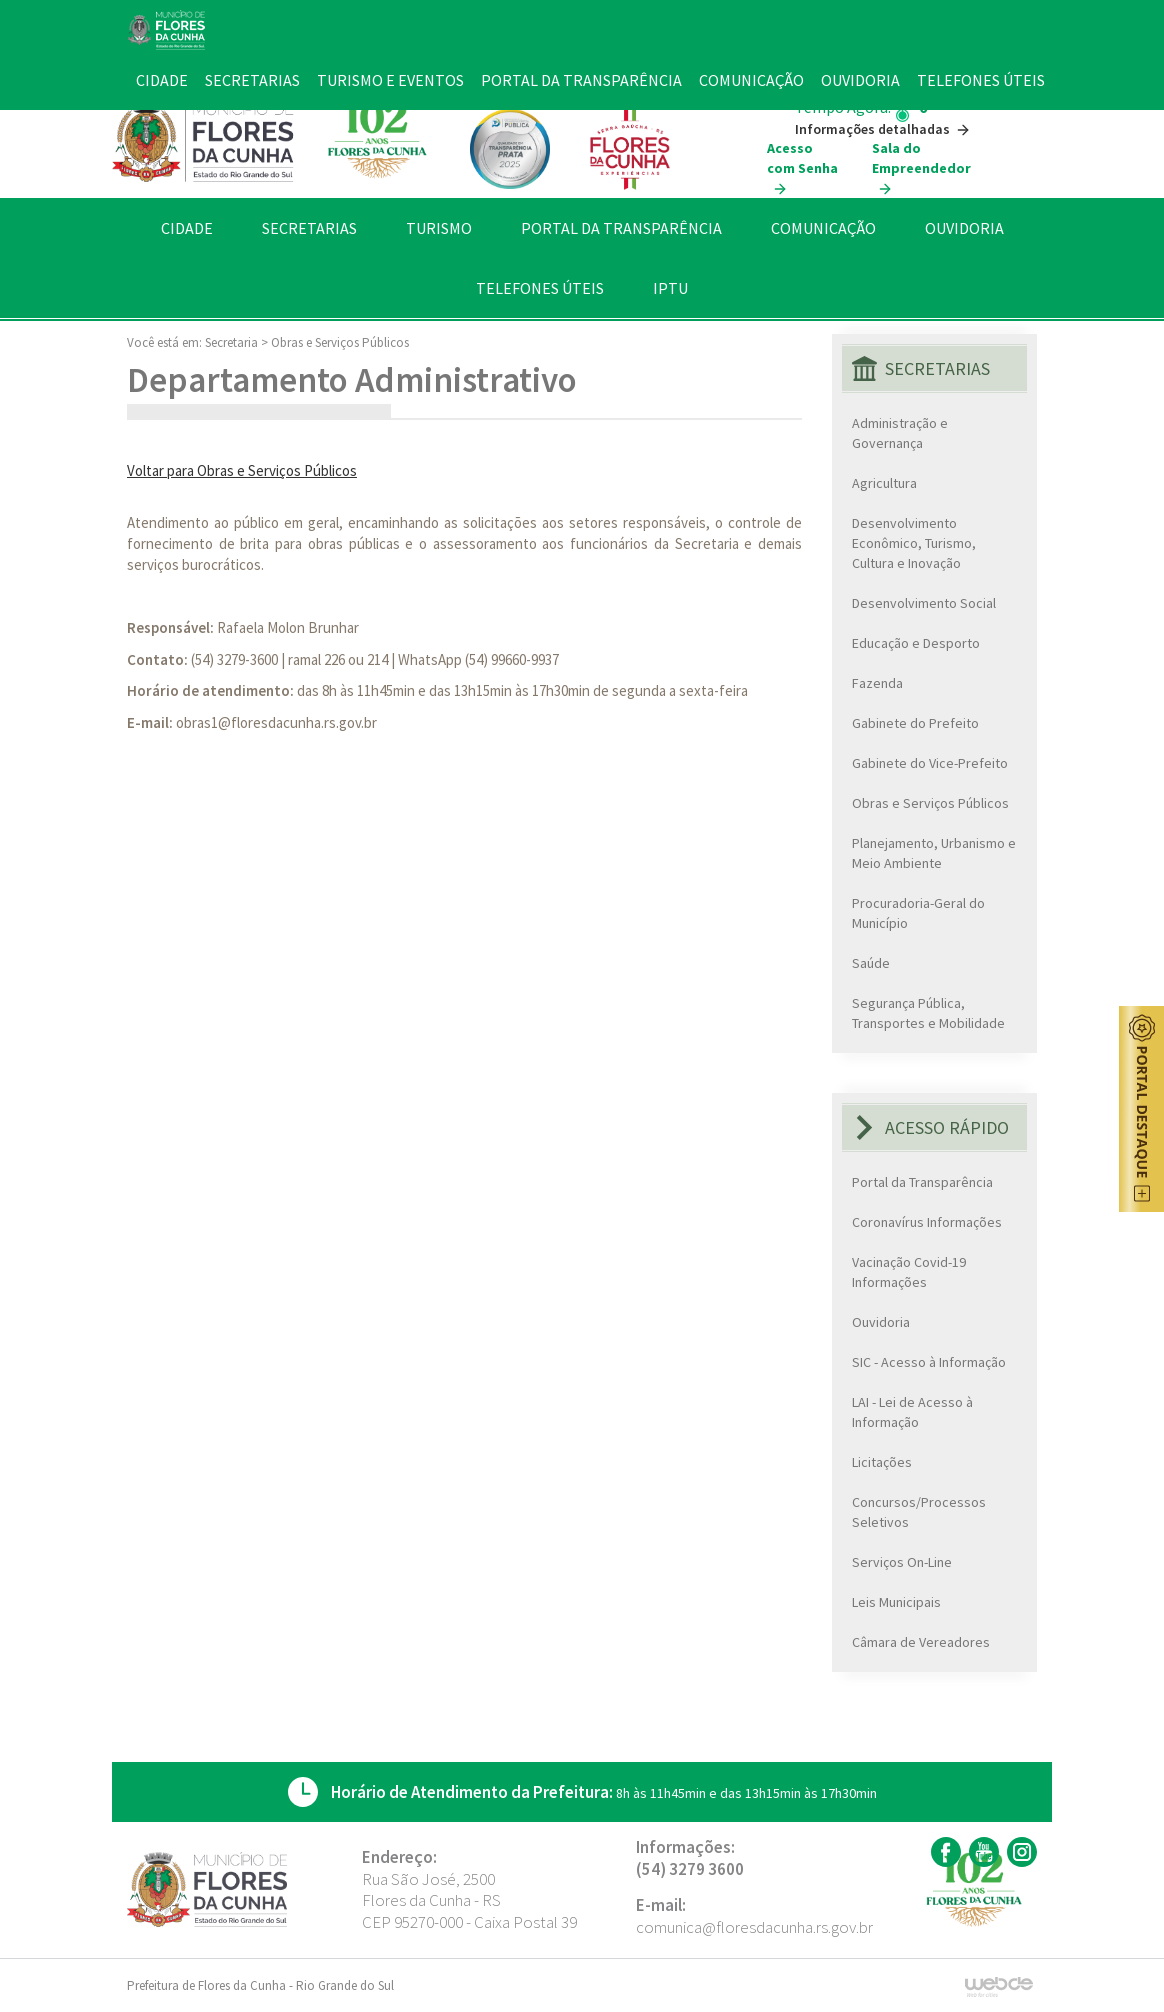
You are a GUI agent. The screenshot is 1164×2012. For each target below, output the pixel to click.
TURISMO (439, 228)
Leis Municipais (896, 1602)
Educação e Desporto (916, 643)
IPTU (670, 288)
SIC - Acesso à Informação (929, 1362)
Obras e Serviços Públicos (340, 342)
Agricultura (884, 483)
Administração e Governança (900, 433)
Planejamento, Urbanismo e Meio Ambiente (934, 853)
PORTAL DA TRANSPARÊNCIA (621, 228)
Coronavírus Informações (927, 1222)
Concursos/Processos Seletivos (919, 1512)
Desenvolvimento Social (924, 603)
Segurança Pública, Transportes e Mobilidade (928, 1013)
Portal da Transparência (922, 1182)
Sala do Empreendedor (921, 168)
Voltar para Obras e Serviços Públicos (242, 470)
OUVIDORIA (964, 228)
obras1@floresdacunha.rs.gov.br (276, 722)
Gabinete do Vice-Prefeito (930, 763)
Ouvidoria (881, 1322)
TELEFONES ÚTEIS (540, 288)
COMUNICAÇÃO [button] (823, 228)
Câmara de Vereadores (921, 1642)
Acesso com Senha (802, 168)
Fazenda (877, 683)
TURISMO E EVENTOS (390, 80)
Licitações (882, 1462)
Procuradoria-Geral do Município (918, 913)
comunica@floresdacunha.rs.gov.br (754, 1927)
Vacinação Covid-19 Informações (909, 1272)
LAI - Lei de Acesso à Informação (912, 1412)
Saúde (871, 963)
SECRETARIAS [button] (309, 228)
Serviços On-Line (902, 1562)
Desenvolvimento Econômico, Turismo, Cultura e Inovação (914, 543)
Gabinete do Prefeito (915, 723)
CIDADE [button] (187, 228)
